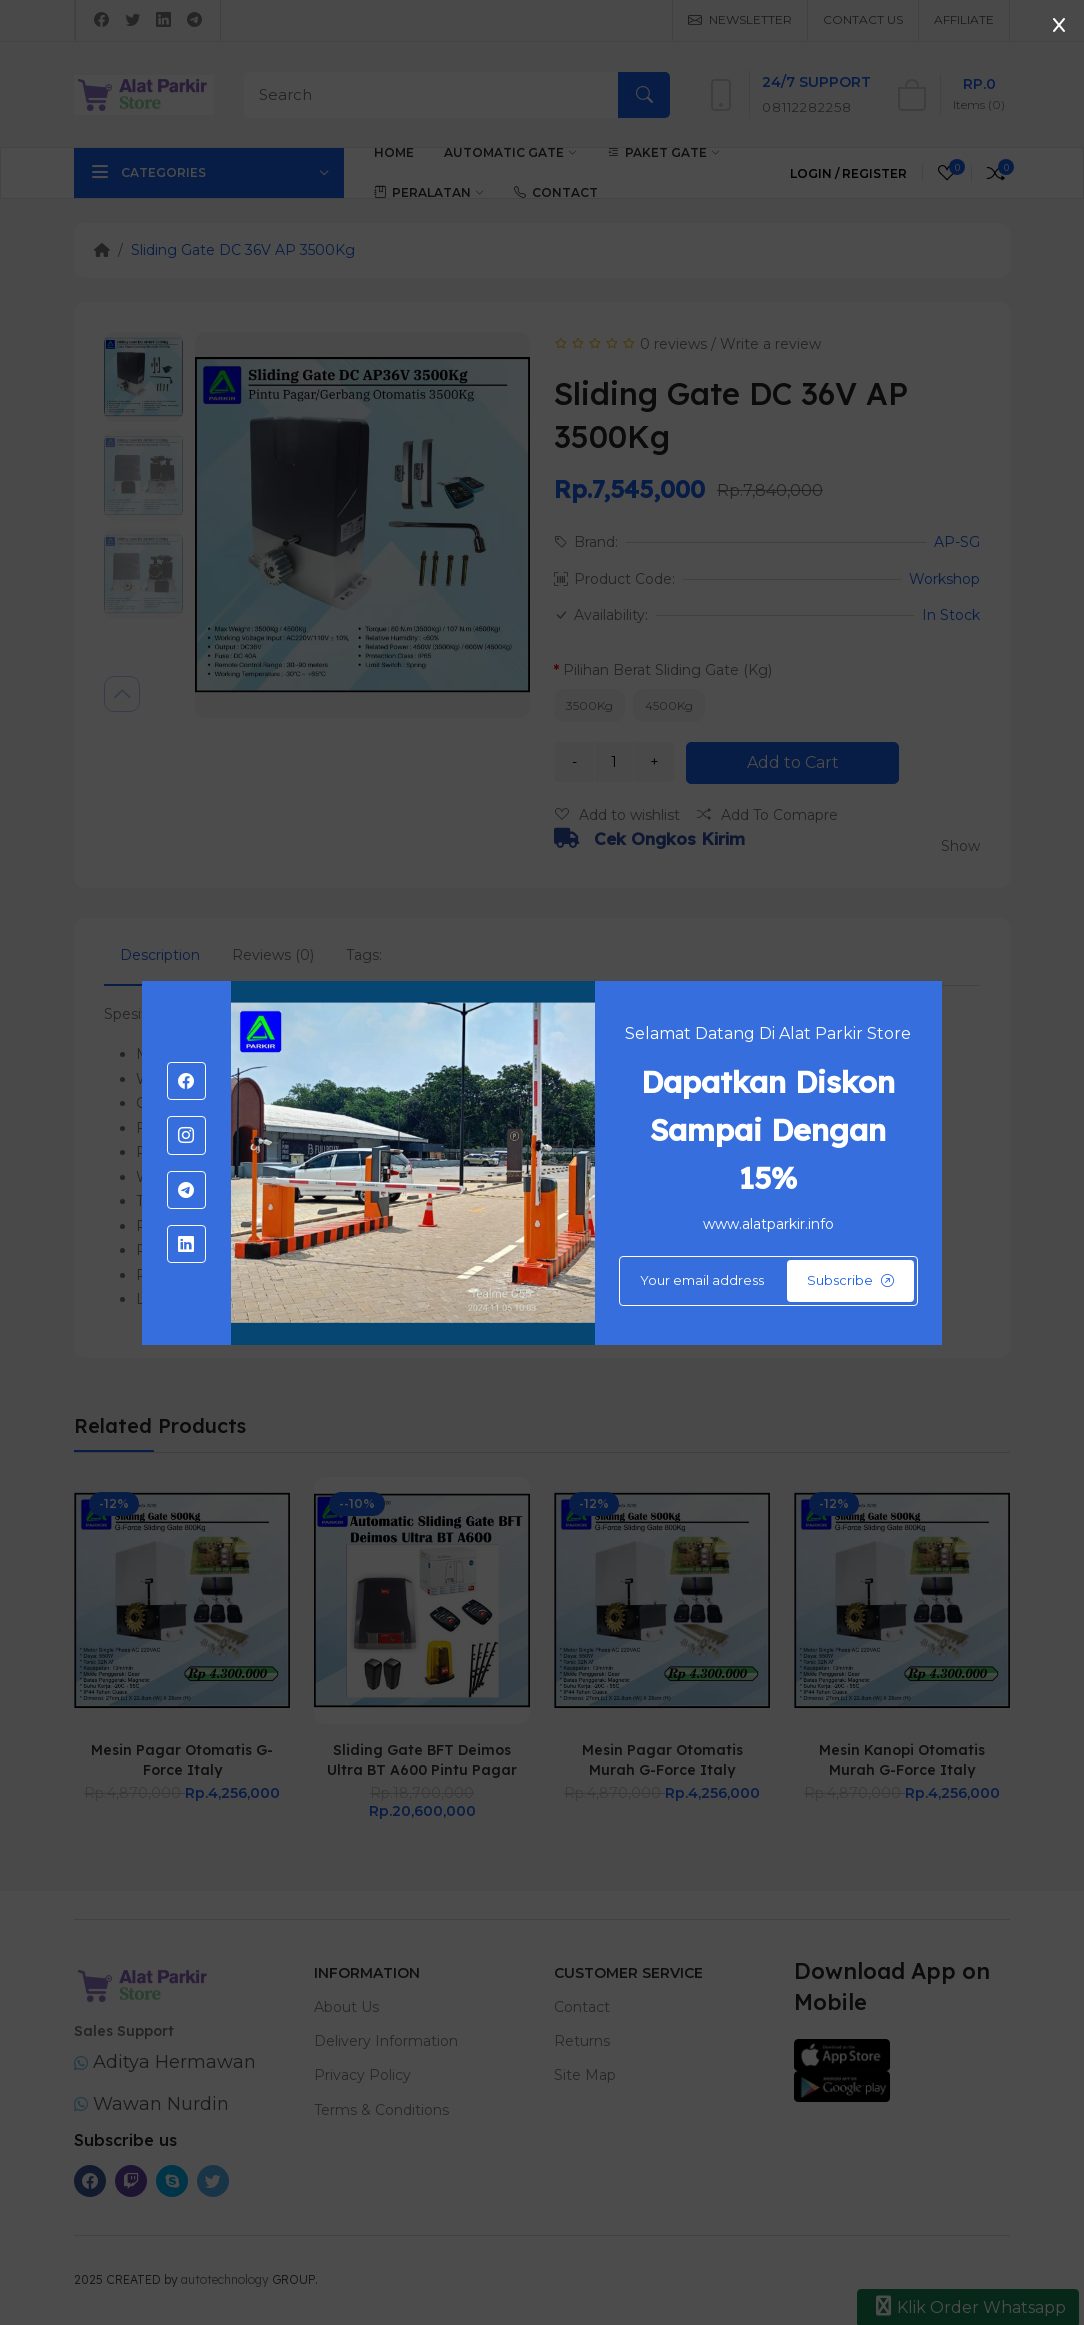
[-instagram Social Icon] (186, 1135)
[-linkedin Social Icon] (186, 1244)
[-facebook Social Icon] (186, 1081)
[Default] (768, 1281)
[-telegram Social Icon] (186, 1190)
